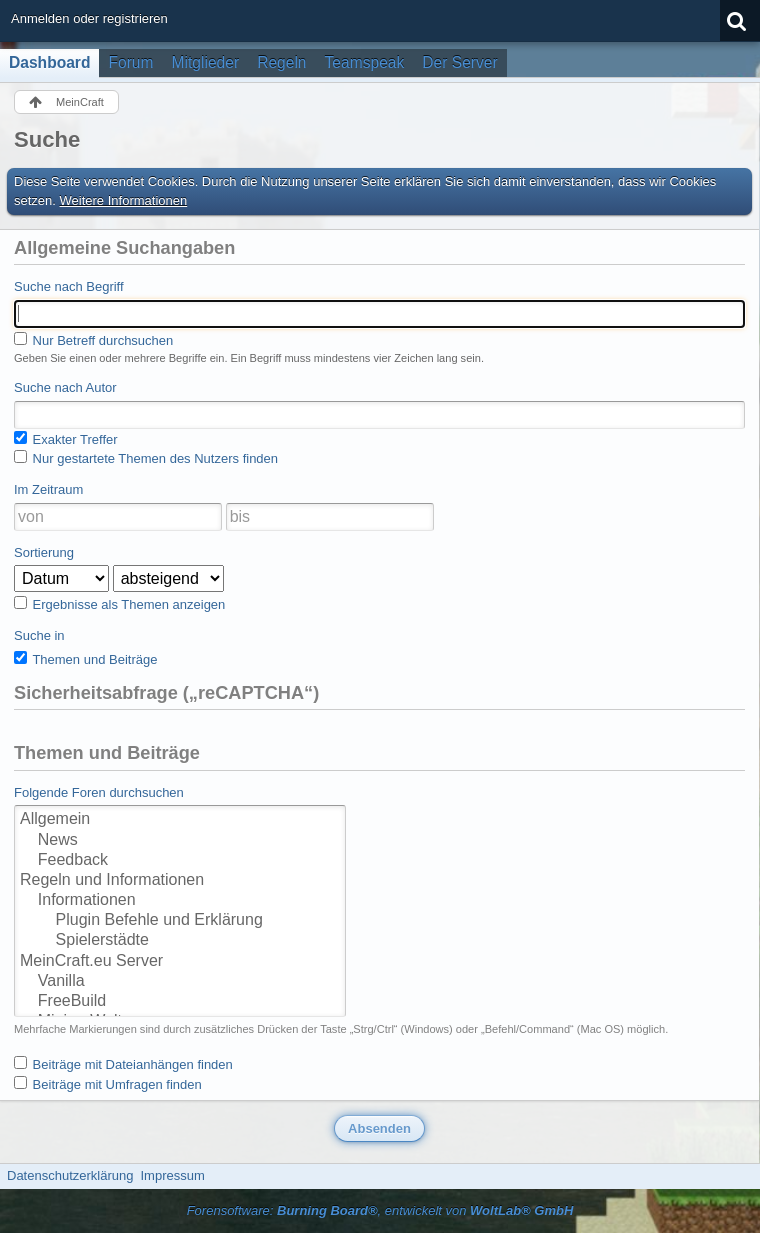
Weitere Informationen (124, 200)
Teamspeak (365, 62)
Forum (130, 62)
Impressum (172, 1175)
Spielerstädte (180, 941)
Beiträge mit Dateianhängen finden (123, 1064)
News (180, 841)
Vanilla (180, 982)
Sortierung (44, 552)
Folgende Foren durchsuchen (99, 792)
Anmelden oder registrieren (89, 18)
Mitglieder (206, 62)
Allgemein (180, 820)
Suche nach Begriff (69, 286)
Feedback (180, 861)
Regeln (281, 62)
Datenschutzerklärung (70, 1175)
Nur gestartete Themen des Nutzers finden (146, 458)
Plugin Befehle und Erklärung (180, 921)
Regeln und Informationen (180, 881)
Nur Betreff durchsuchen (93, 340)
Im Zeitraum (48, 489)
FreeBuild (180, 1002)
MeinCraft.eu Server (180, 962)
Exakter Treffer (66, 439)
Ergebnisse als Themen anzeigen (119, 604)
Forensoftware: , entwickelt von (380, 1210)
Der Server (459, 62)
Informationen (180, 901)
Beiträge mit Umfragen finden (108, 1084)
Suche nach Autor (65, 387)
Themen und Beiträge (85, 659)
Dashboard (49, 62)
